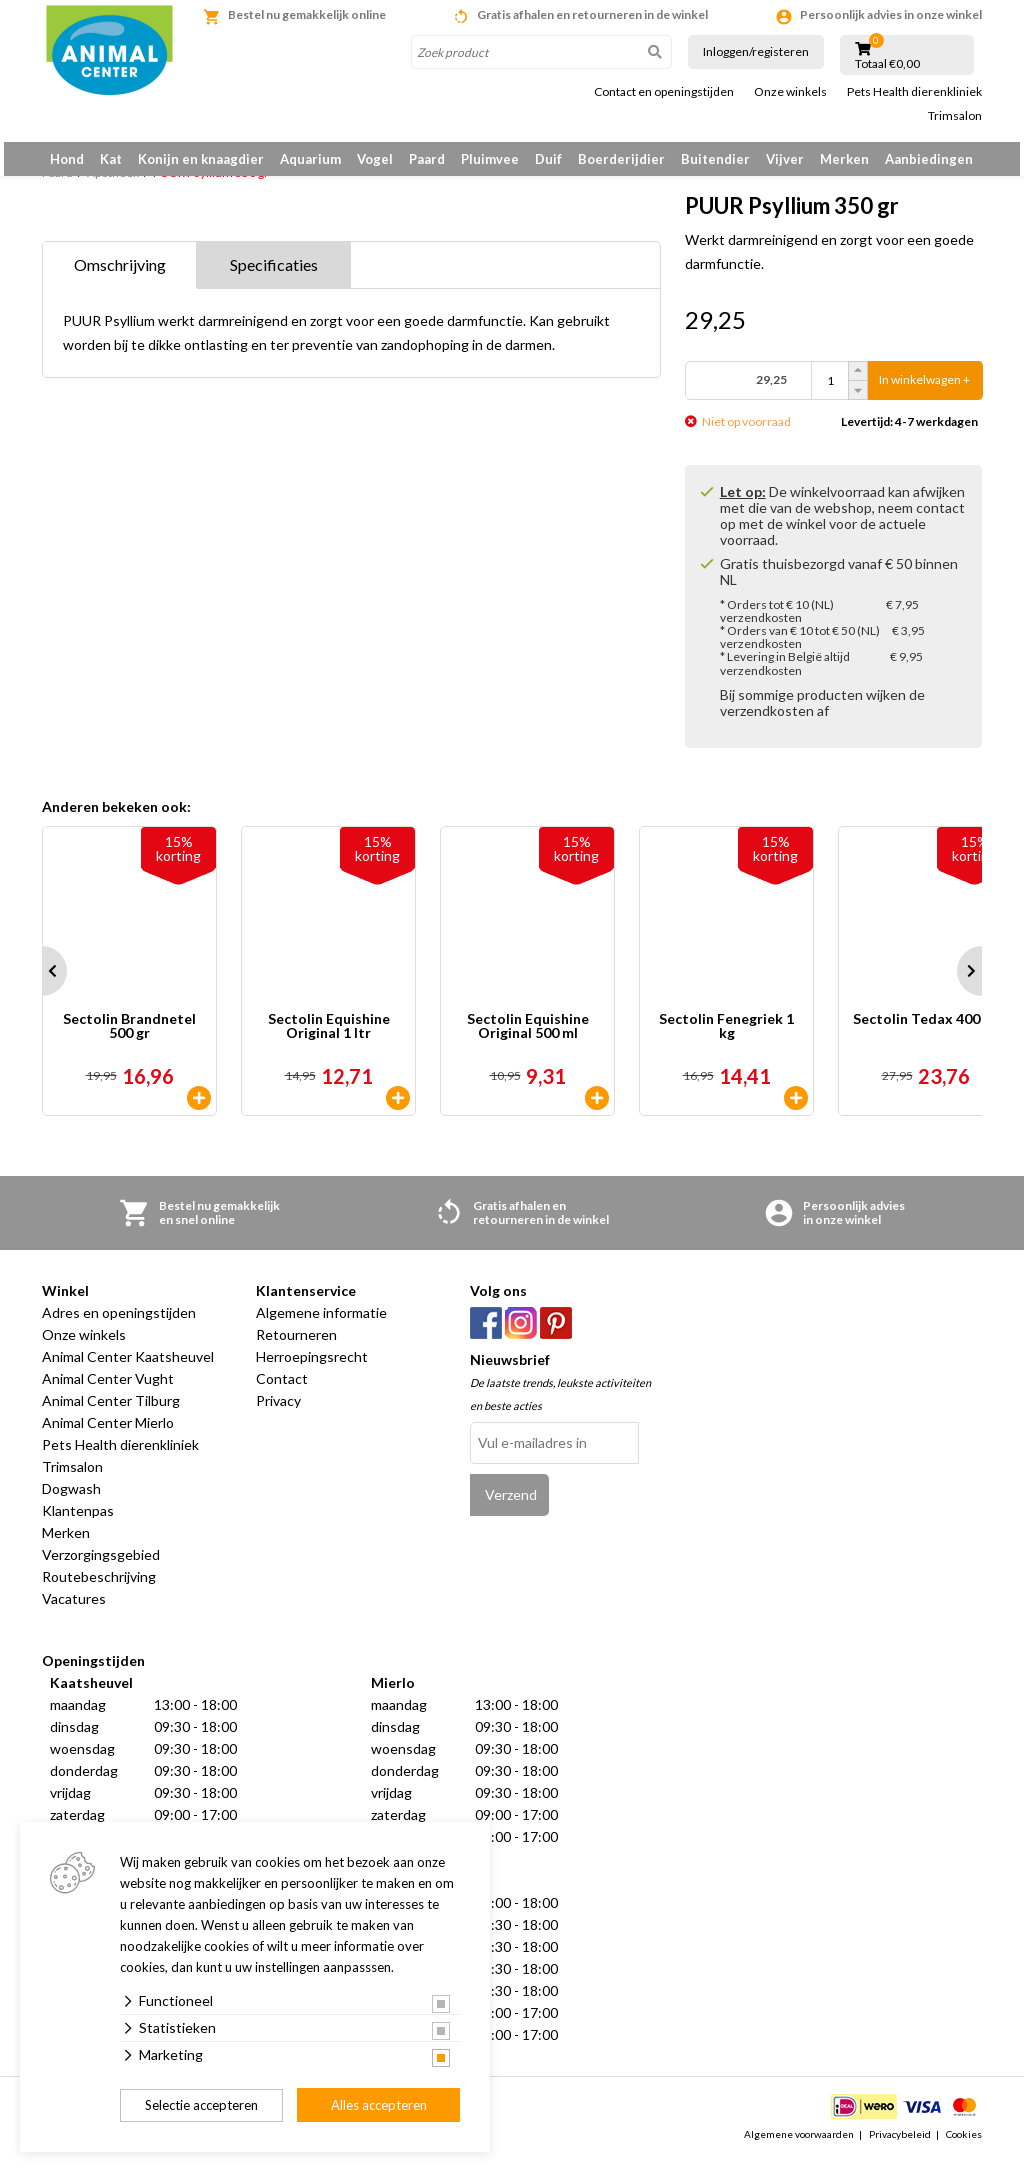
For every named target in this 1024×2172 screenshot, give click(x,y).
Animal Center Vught (108, 1389)
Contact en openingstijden (664, 92)
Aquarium (310, 159)
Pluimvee (490, 159)
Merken (844, 159)
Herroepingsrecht (312, 1367)
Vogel (375, 159)
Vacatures (74, 1609)
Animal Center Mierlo (108, 1433)
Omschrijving (120, 275)
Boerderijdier (621, 159)
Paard (427, 159)
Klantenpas (78, 1521)
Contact (282, 1389)
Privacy (278, 1411)
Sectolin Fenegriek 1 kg (726, 1037)
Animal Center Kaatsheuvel (128, 1367)
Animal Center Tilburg (111, 1411)
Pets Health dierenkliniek (914, 92)
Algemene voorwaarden (799, 2146)
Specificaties (274, 275)
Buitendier (715, 159)
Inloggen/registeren (756, 51)
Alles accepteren (379, 2105)
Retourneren (296, 1345)
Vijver (785, 159)
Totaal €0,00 (887, 64)
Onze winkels (790, 92)
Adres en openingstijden (119, 1323)
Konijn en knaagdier (201, 159)
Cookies (964, 2146)
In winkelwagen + (924, 391)
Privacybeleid (900, 2146)
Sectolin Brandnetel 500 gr (129, 1037)
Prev (42, 982)
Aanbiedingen (929, 159)
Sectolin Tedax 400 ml (926, 1030)
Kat (111, 159)
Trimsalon (955, 116)
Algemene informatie (321, 1323)
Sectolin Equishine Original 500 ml (528, 1037)
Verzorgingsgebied (101, 1565)
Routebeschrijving (99, 1587)
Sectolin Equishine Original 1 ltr (329, 1037)
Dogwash (71, 1499)
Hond (67, 159)
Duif (548, 159)
